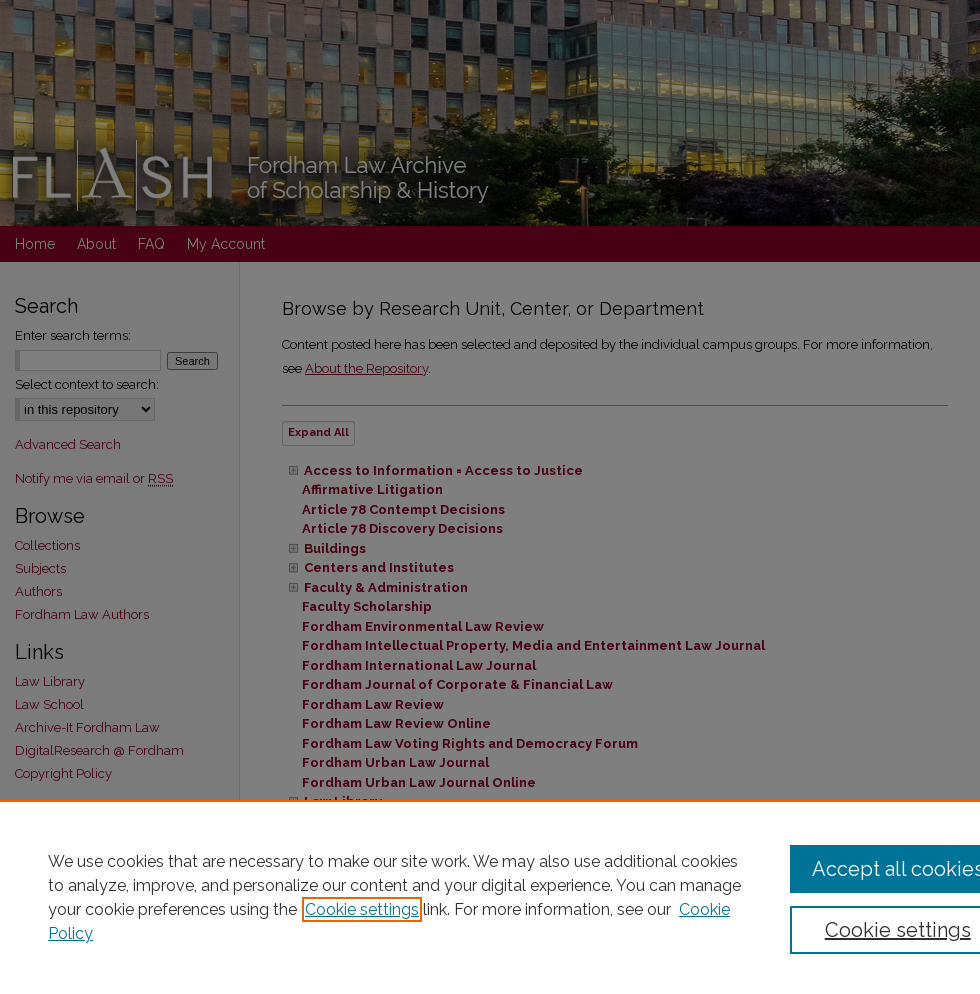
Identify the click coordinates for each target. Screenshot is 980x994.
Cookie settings (362, 909)
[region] (490, 897)
